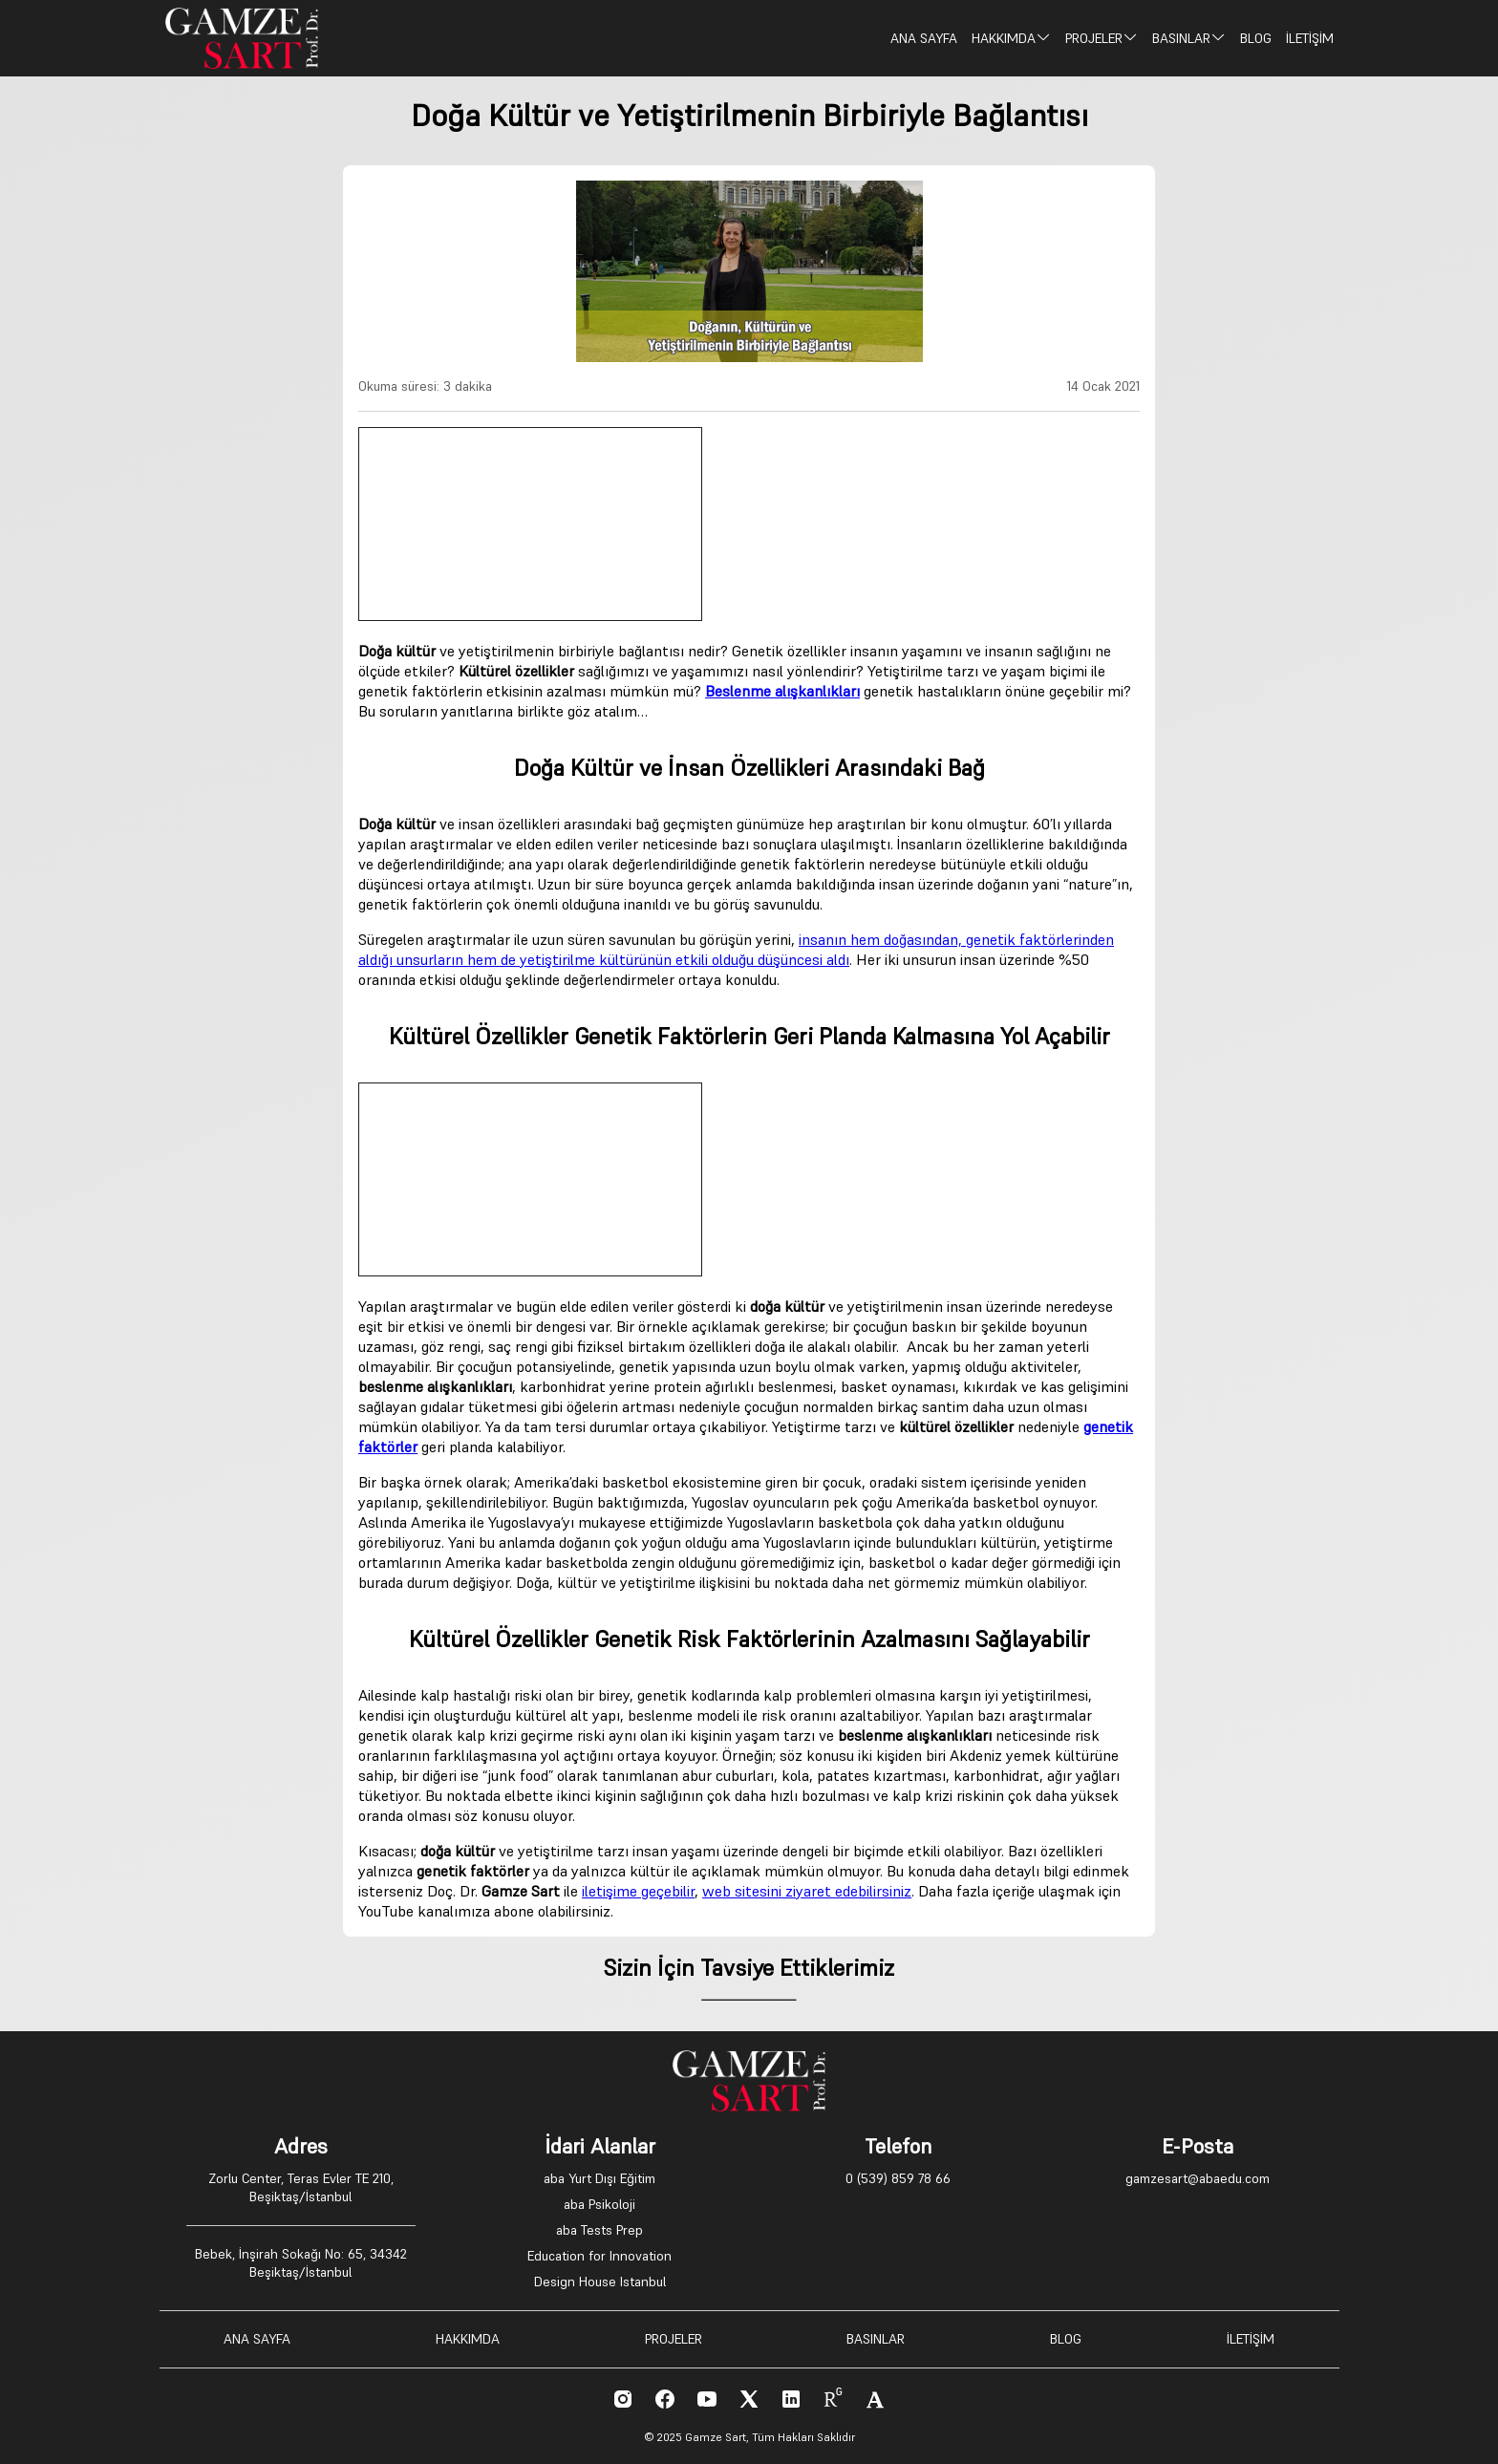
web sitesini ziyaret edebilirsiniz (806, 1890)
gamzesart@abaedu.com (1197, 2178)
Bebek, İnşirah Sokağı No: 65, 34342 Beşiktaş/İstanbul (301, 2263)
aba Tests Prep (599, 2230)
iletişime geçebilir (638, 1890)
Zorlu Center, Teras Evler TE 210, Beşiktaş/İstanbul (301, 2187)
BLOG (1256, 38)
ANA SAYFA (923, 38)
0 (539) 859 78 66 (898, 2178)
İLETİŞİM (1310, 38)
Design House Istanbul (600, 2281)
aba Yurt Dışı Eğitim (599, 2178)
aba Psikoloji (599, 2204)
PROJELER (1101, 38)
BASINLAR (1189, 38)
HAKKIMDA (1011, 38)
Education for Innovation (599, 2255)
